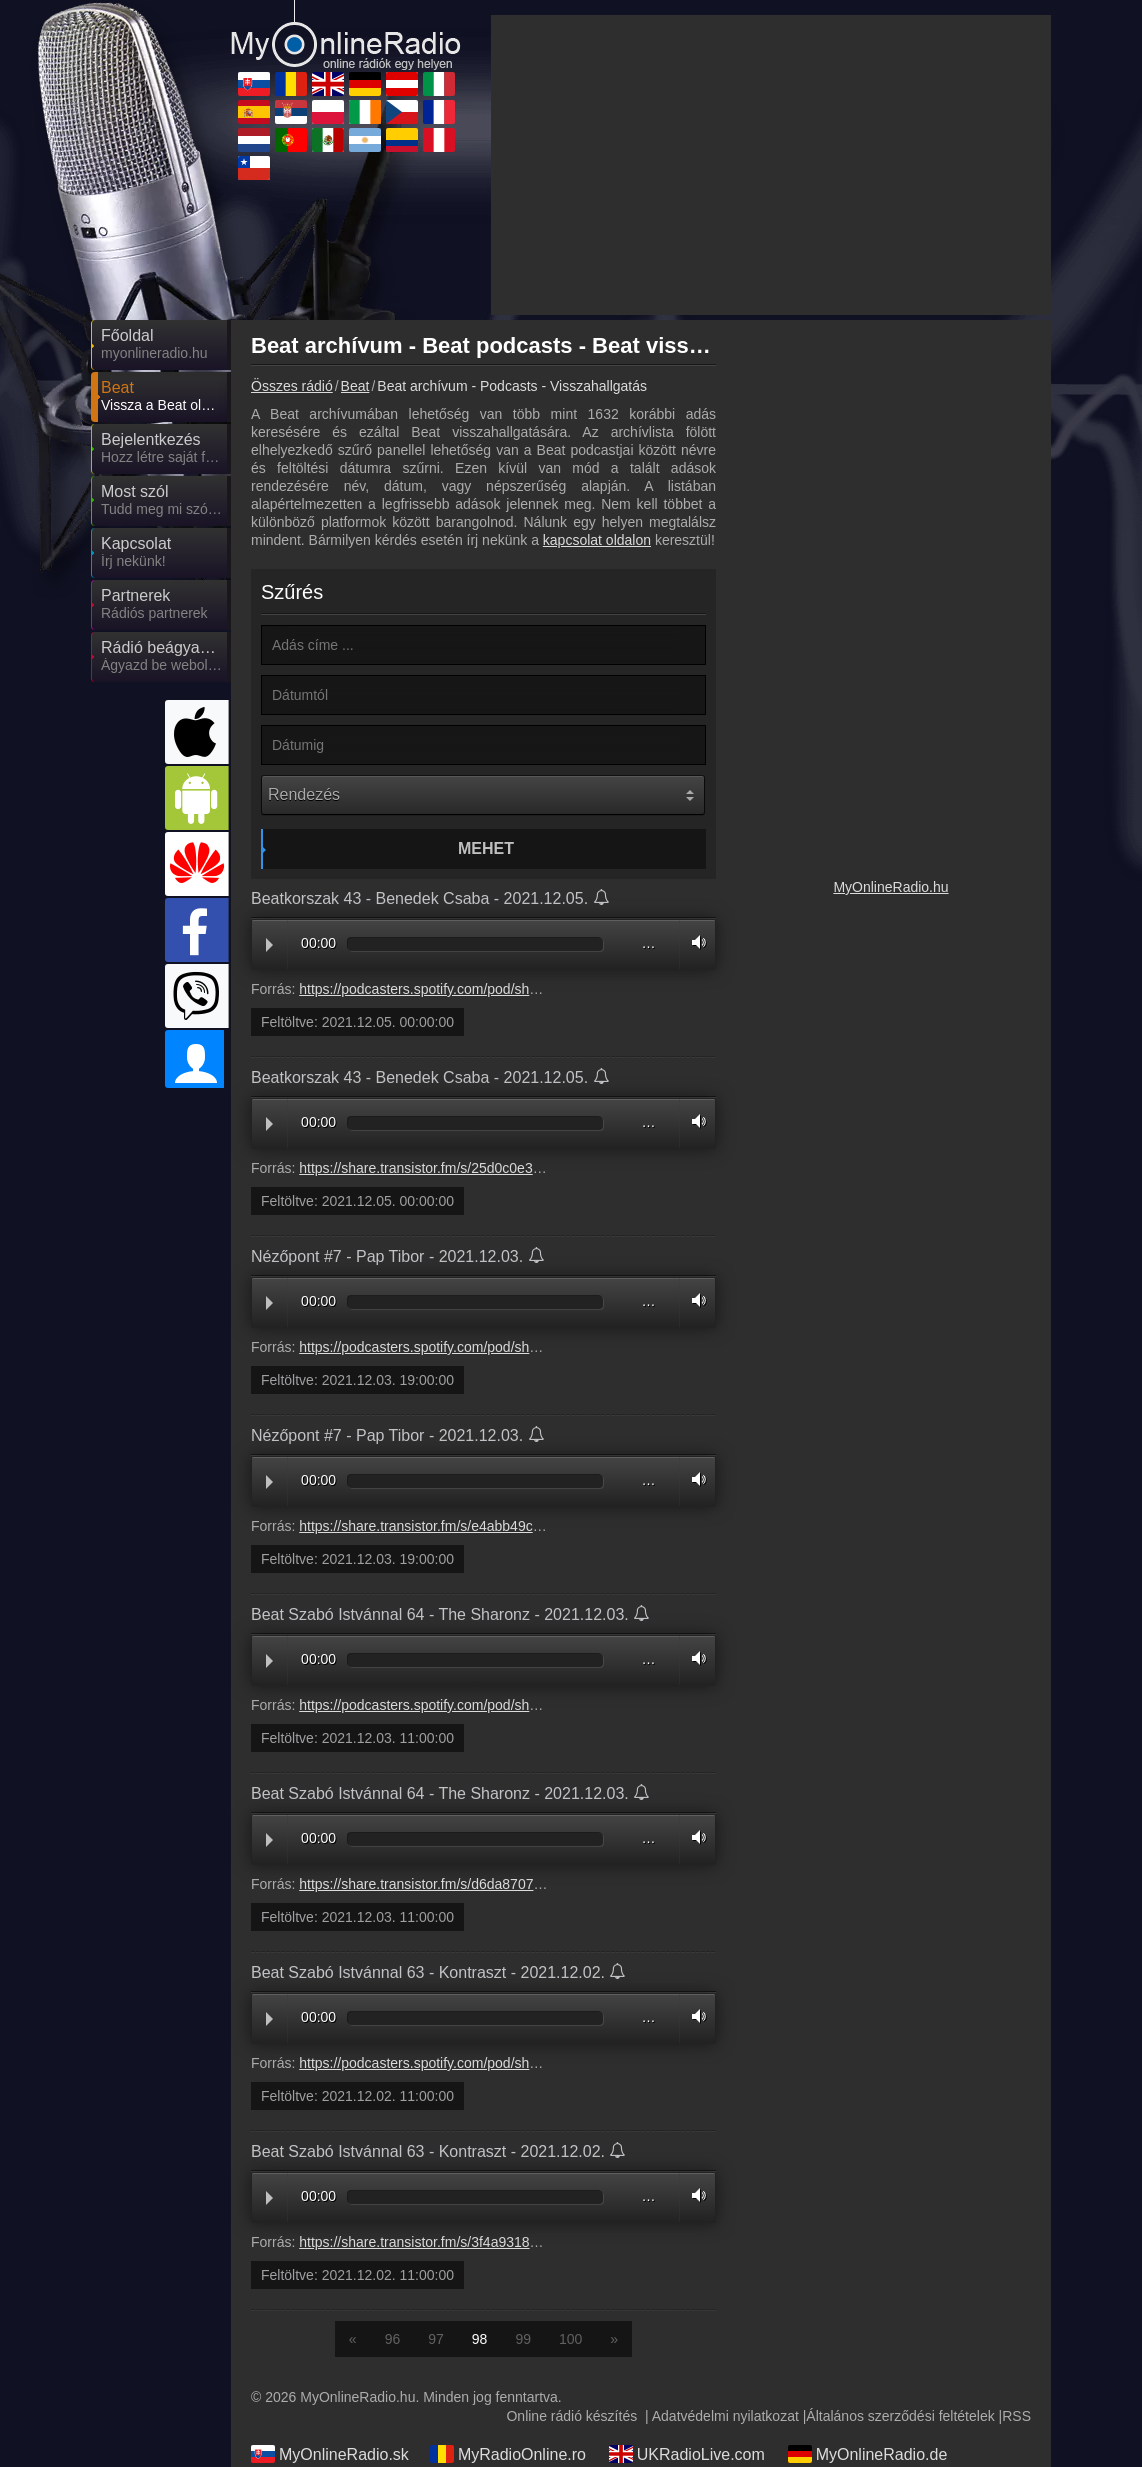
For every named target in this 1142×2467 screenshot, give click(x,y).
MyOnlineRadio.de (868, 2454)
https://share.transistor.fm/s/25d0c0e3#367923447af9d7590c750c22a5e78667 (541, 1168)
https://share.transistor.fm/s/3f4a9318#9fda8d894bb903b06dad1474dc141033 (540, 2242)
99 (523, 2339)
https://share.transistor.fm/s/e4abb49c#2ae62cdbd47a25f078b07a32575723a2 (542, 1526)
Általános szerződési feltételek (900, 2416)
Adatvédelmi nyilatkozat (725, 2416)
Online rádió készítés (571, 2416)
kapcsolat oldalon (597, 540)
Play (269, 945)
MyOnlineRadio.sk (330, 2454)
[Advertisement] (771, 165)
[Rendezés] (483, 795)
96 (393, 2339)
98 (480, 2339)
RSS (1016, 2416)
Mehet (486, 848)
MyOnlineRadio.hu (890, 887)
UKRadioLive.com (687, 2454)
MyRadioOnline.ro (508, 2454)
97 (436, 2339)
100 (570, 2339)
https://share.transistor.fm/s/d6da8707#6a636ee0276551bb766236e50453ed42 (544, 1884)
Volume (694, 942)
